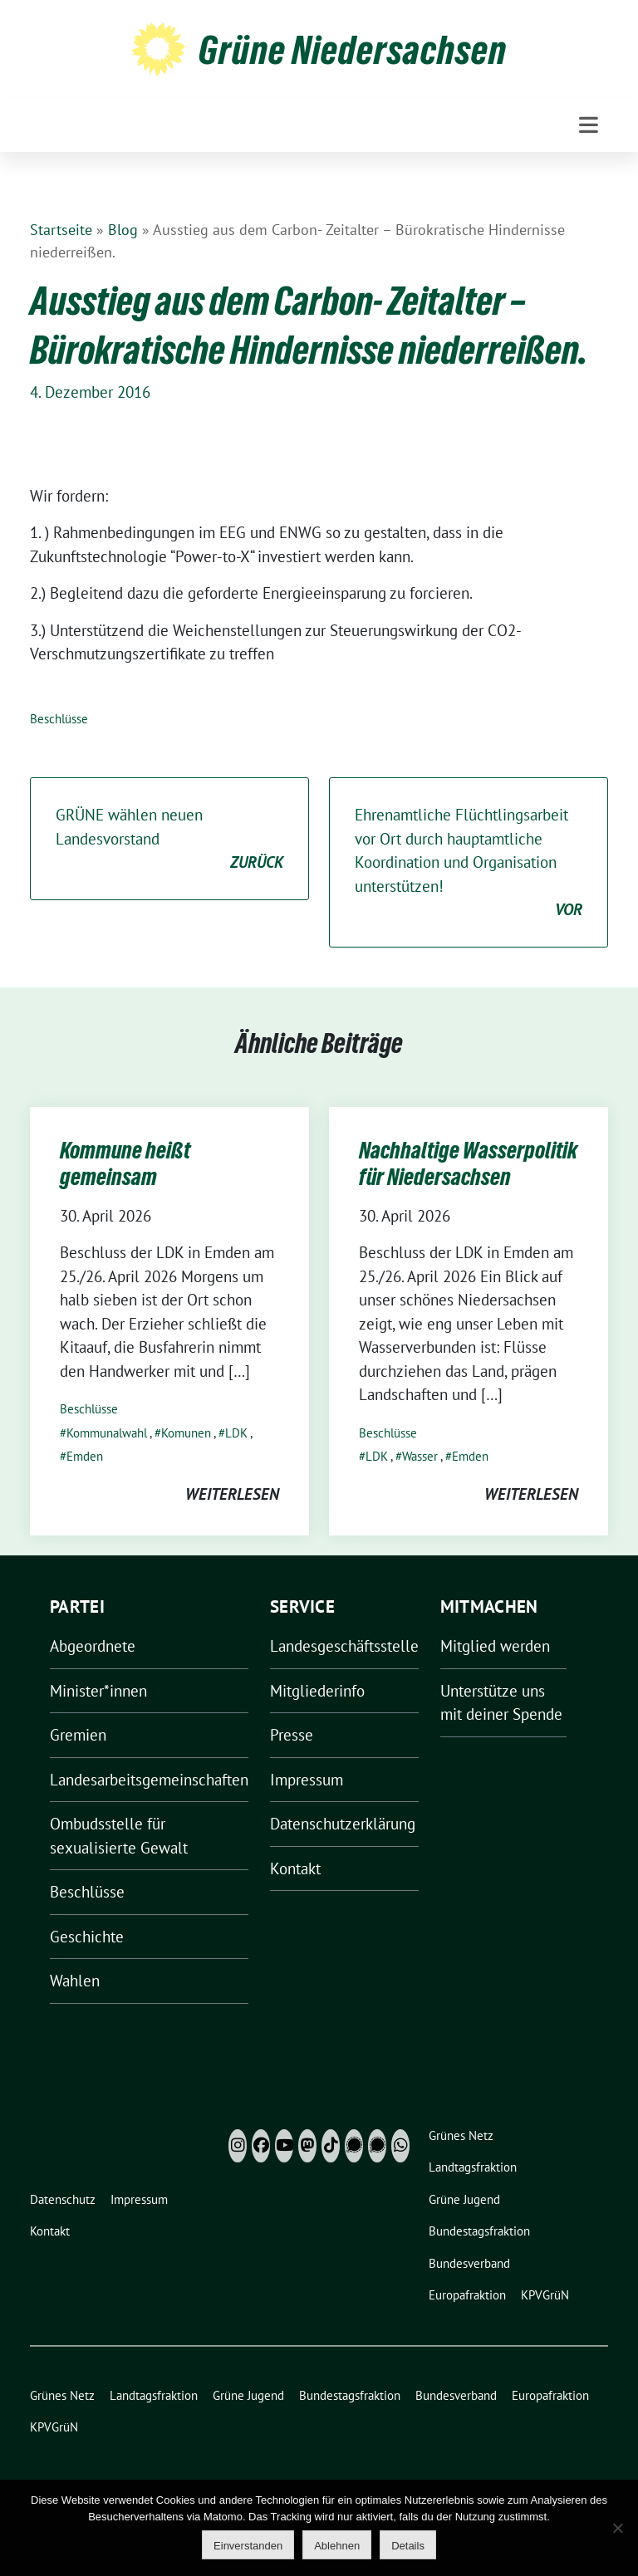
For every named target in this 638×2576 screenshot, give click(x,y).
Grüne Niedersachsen (353, 49)
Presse (291, 1735)
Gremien (78, 1735)
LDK (236, 1433)
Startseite (61, 229)
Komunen (186, 1433)
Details (408, 2545)
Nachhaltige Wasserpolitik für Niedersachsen (468, 1163)
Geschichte (87, 1937)
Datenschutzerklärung (342, 1824)
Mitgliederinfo (317, 1691)
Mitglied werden (495, 1646)
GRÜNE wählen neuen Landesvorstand (169, 839)
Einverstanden (247, 2545)
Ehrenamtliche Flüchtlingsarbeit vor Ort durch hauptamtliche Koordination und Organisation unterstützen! (468, 863)
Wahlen (75, 1981)
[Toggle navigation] (588, 125)
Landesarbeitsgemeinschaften (149, 1780)
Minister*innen (98, 1691)
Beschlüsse (59, 719)
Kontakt (295, 1868)
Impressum (306, 1780)
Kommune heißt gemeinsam (125, 1163)
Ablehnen (337, 2545)
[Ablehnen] (617, 2528)
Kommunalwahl (106, 1433)
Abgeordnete (92, 1646)
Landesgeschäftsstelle (344, 1646)
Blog (123, 229)
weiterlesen (232, 1494)
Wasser (420, 1456)
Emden (84, 1456)
